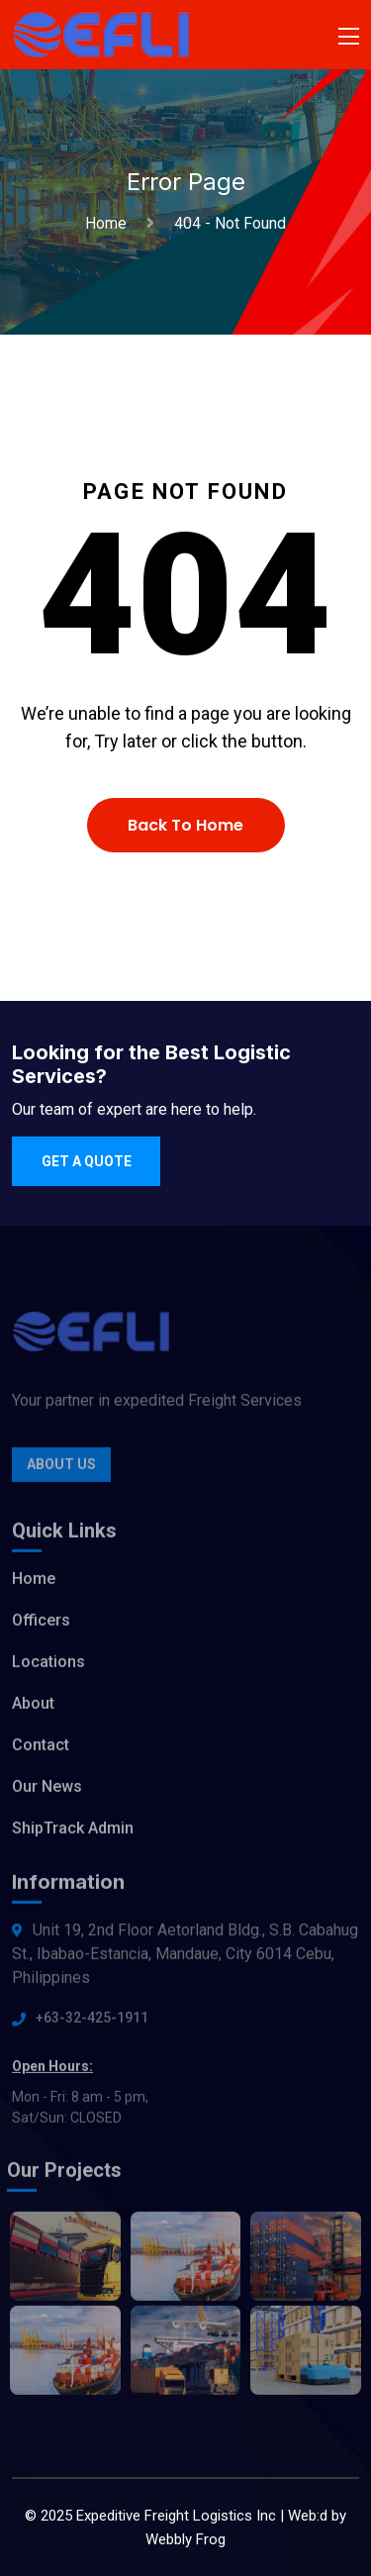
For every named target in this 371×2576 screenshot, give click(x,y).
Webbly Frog (185, 2539)
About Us (61, 1468)
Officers (41, 1624)
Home (110, 223)
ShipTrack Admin (73, 1832)
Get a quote (87, 1161)
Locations (48, 1665)
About (33, 1707)
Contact (40, 1748)
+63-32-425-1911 (92, 2022)
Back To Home (185, 825)
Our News (47, 1790)
